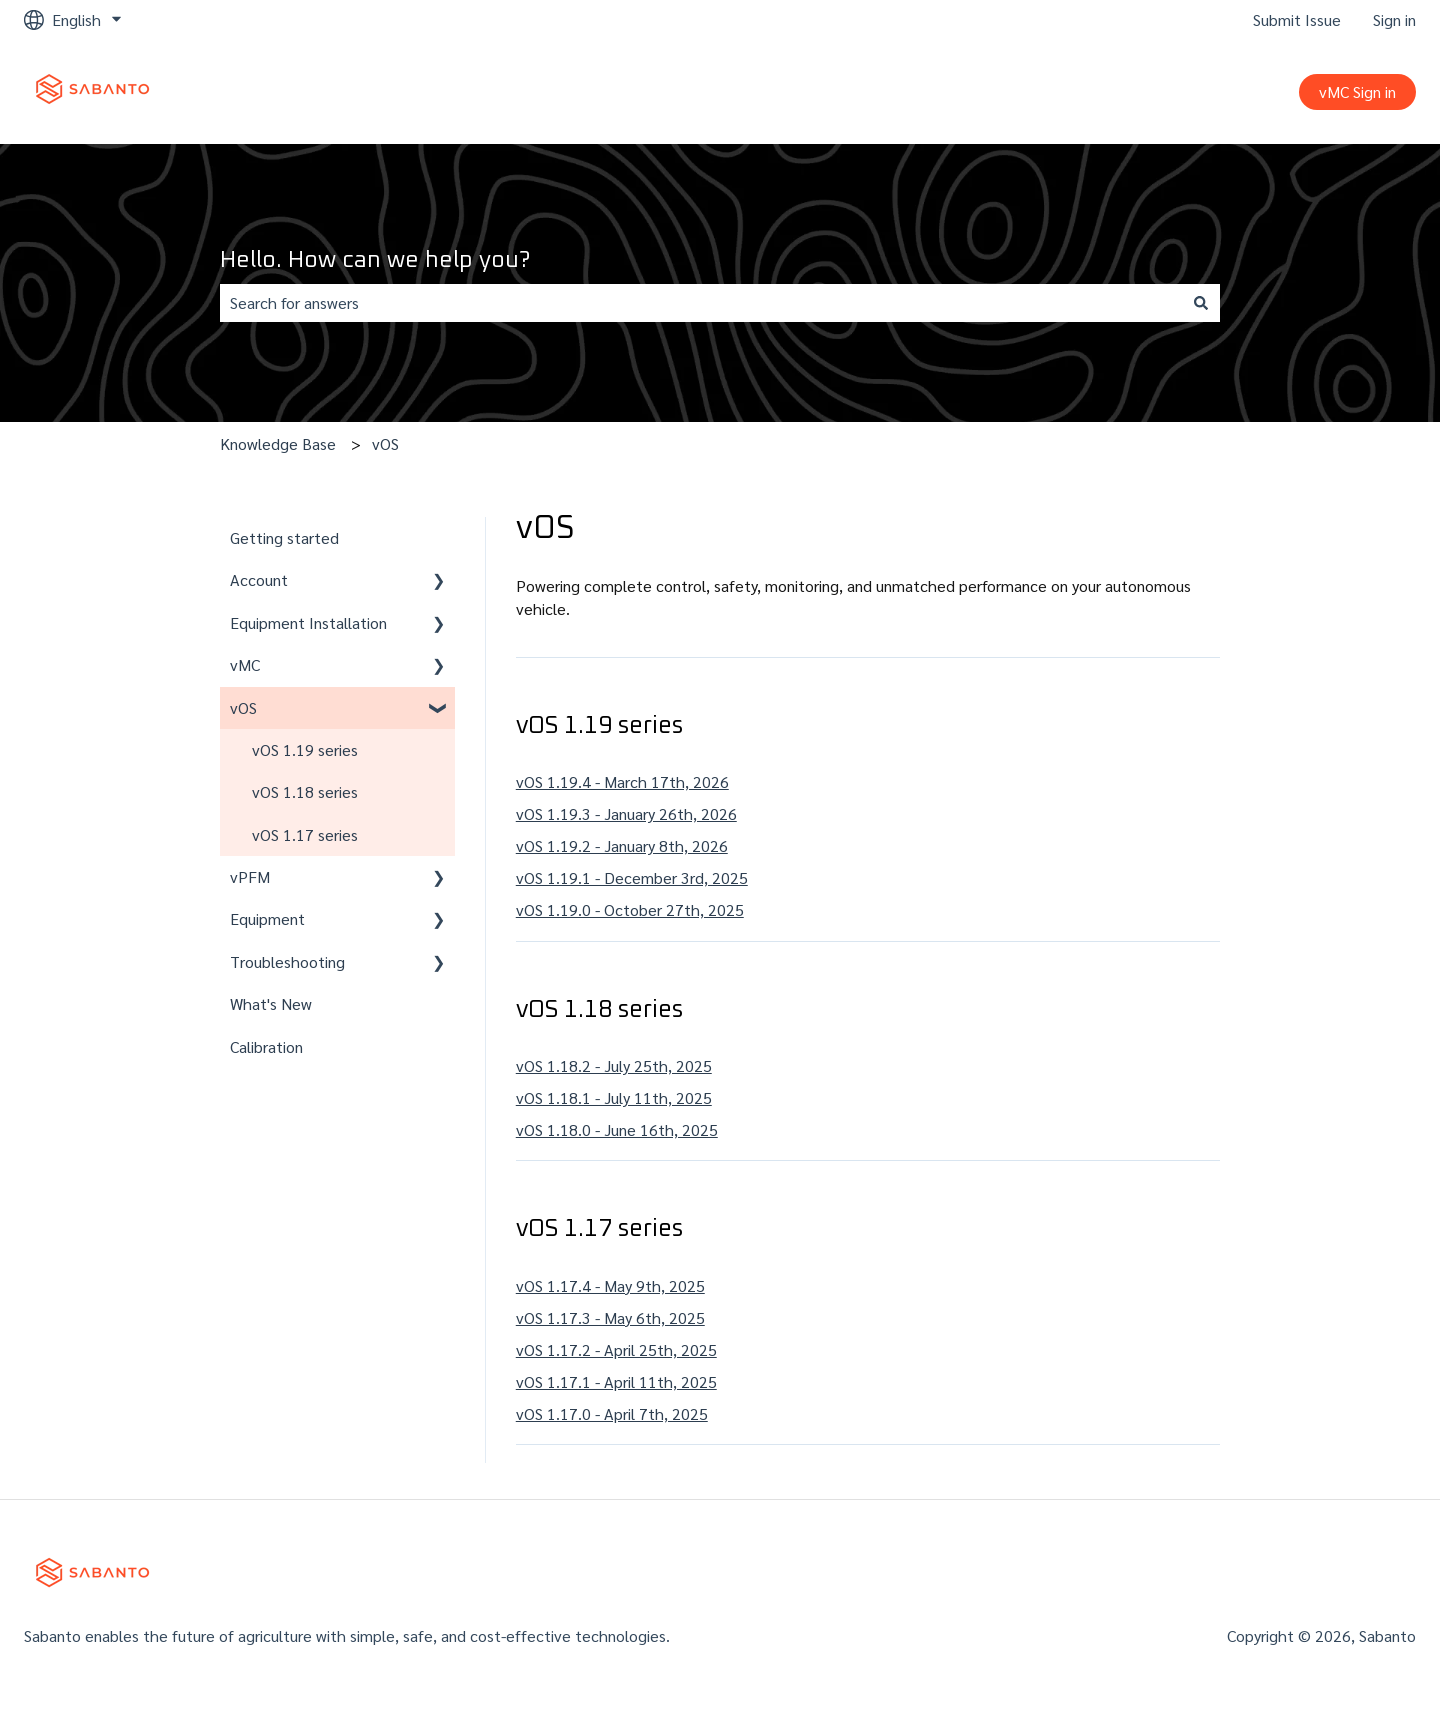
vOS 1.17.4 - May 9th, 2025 (610, 1285)
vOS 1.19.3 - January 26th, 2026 (626, 813)
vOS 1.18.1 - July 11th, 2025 (614, 1097)
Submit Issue (1297, 19)
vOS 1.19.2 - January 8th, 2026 (622, 845)
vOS (385, 443)
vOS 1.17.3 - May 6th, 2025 (610, 1317)
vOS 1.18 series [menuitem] (305, 791)
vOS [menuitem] (243, 707)
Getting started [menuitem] (284, 537)
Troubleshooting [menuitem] (287, 961)
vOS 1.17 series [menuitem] (305, 834)
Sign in (1394, 19)
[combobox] (701, 303)
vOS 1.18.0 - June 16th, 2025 (617, 1129)
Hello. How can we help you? (375, 260)
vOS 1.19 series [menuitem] (305, 749)
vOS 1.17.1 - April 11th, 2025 (616, 1381)
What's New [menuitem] (271, 1003)
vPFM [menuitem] (250, 876)
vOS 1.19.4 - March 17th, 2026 (622, 781)
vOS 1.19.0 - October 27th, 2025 (630, 909)
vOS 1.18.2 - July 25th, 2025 (614, 1065)
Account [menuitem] (259, 579)
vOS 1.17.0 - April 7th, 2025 (612, 1413)
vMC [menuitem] (245, 664)
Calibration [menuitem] (266, 1046)
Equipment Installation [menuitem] (308, 622)
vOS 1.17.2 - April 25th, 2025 (616, 1349)
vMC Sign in (1357, 91)
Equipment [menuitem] (267, 918)
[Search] (1201, 303)
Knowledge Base (278, 443)
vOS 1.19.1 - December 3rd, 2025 (632, 877)
